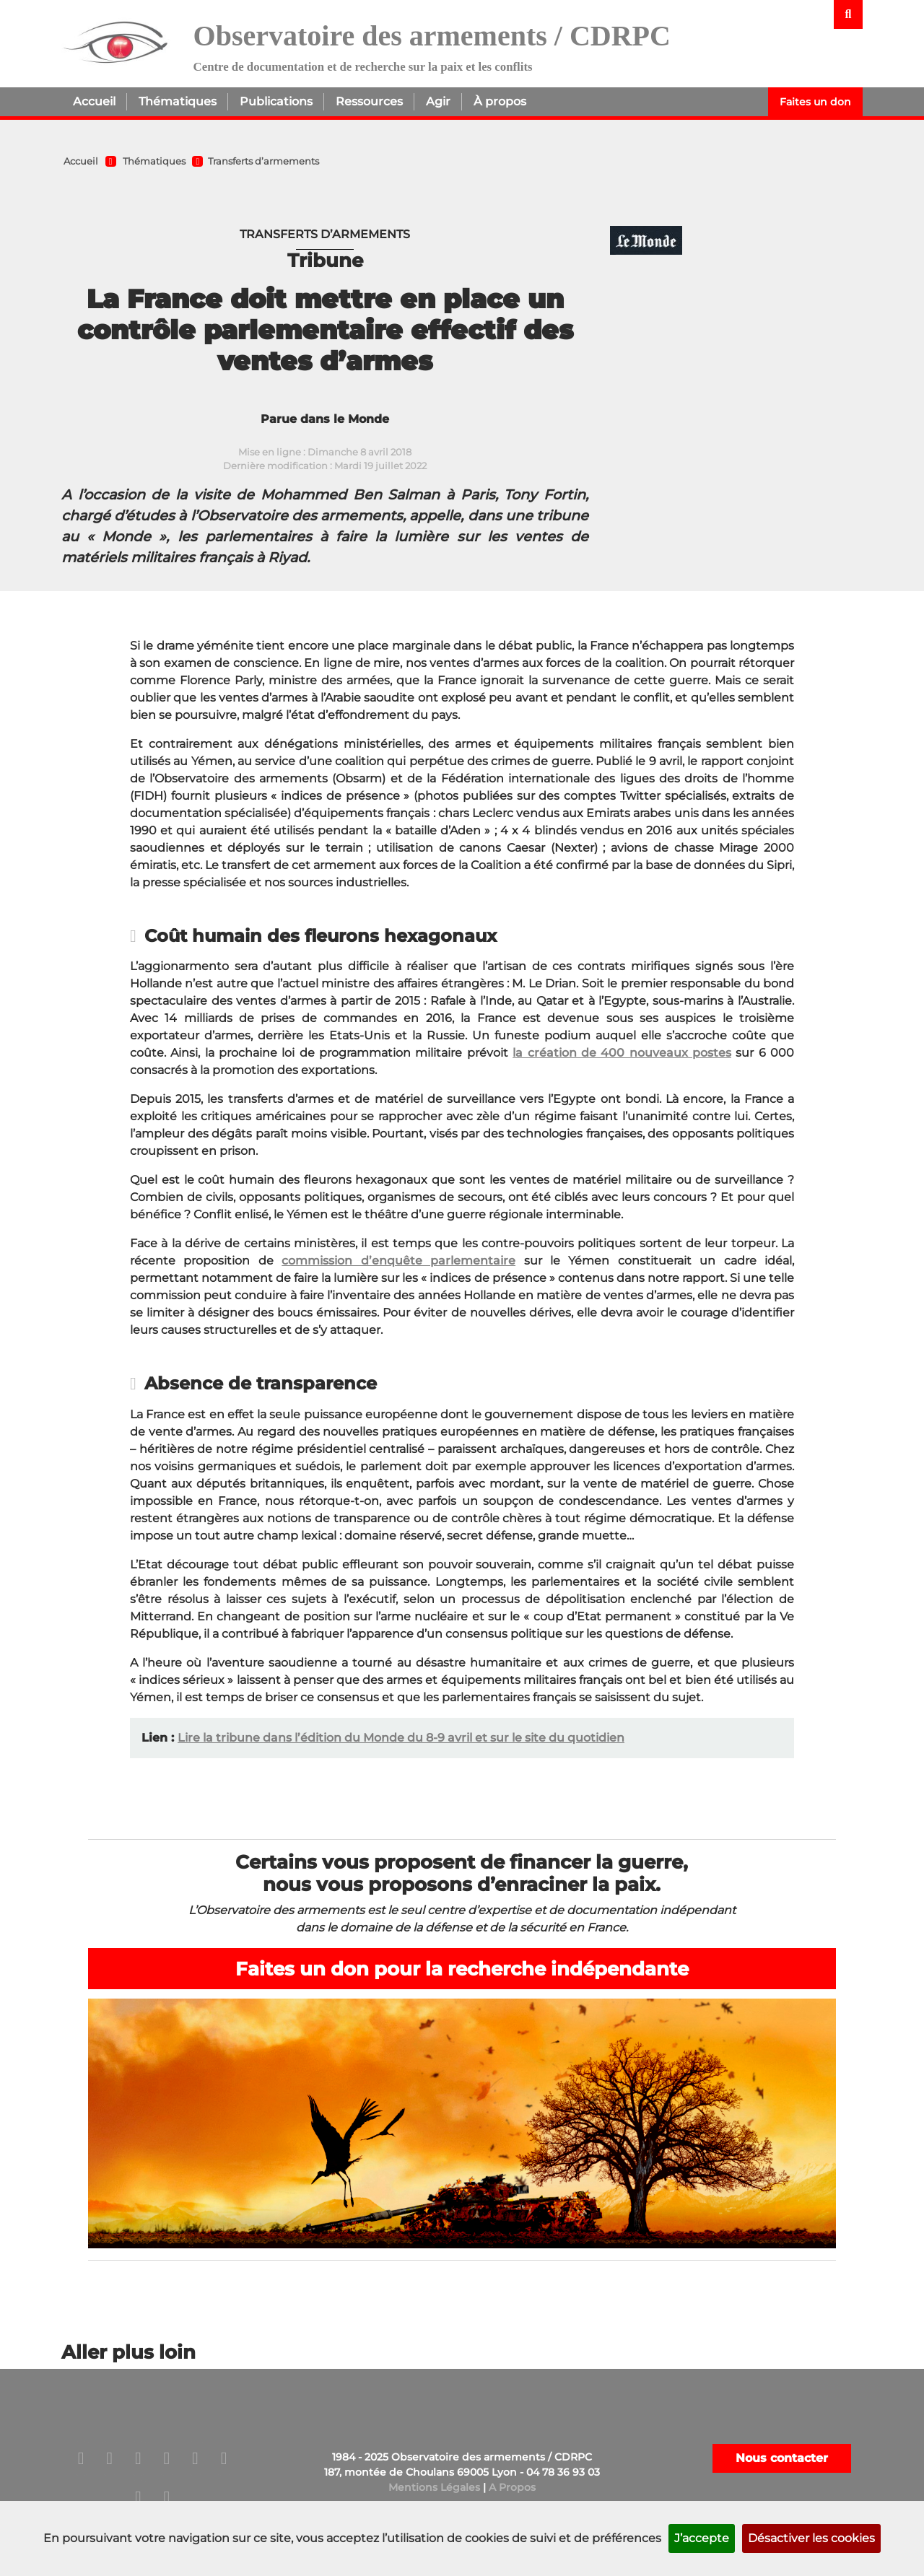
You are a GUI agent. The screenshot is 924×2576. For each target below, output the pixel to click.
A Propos (512, 2487)
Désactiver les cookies (811, 2538)
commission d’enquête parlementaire (398, 1260)
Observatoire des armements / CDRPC (432, 35)
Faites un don (815, 101)
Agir (438, 101)
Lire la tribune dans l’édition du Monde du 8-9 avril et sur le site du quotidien (401, 1738)
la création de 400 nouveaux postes (622, 1053)
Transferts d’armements (263, 161)
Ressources (369, 101)
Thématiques (178, 101)
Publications (276, 101)
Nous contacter (782, 2458)
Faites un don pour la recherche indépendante (462, 1968)
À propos (500, 101)
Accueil (94, 101)
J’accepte (701, 2538)
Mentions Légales (434, 2487)
